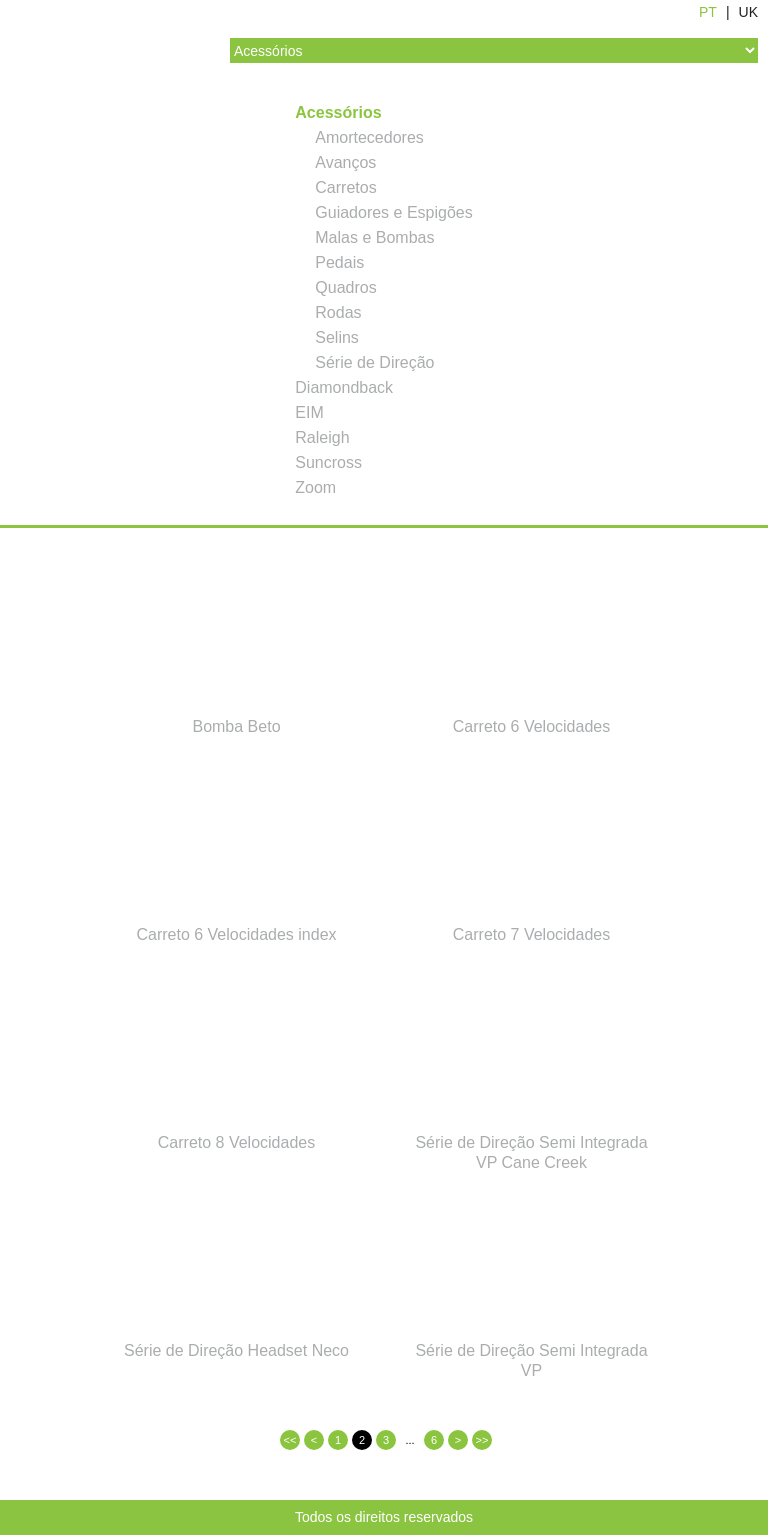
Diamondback (344, 387)
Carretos (345, 187)
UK (748, 12)
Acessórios (338, 112)
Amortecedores (369, 137)
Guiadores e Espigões (393, 212)
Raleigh (322, 437)
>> (482, 1440)
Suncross (328, 462)
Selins (337, 337)
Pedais (339, 262)
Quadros (345, 287)
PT (708, 12)
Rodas (338, 312)
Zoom (315, 487)
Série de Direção (374, 362)
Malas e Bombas (374, 237)
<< (290, 1440)
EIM (309, 412)
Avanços (345, 162)
